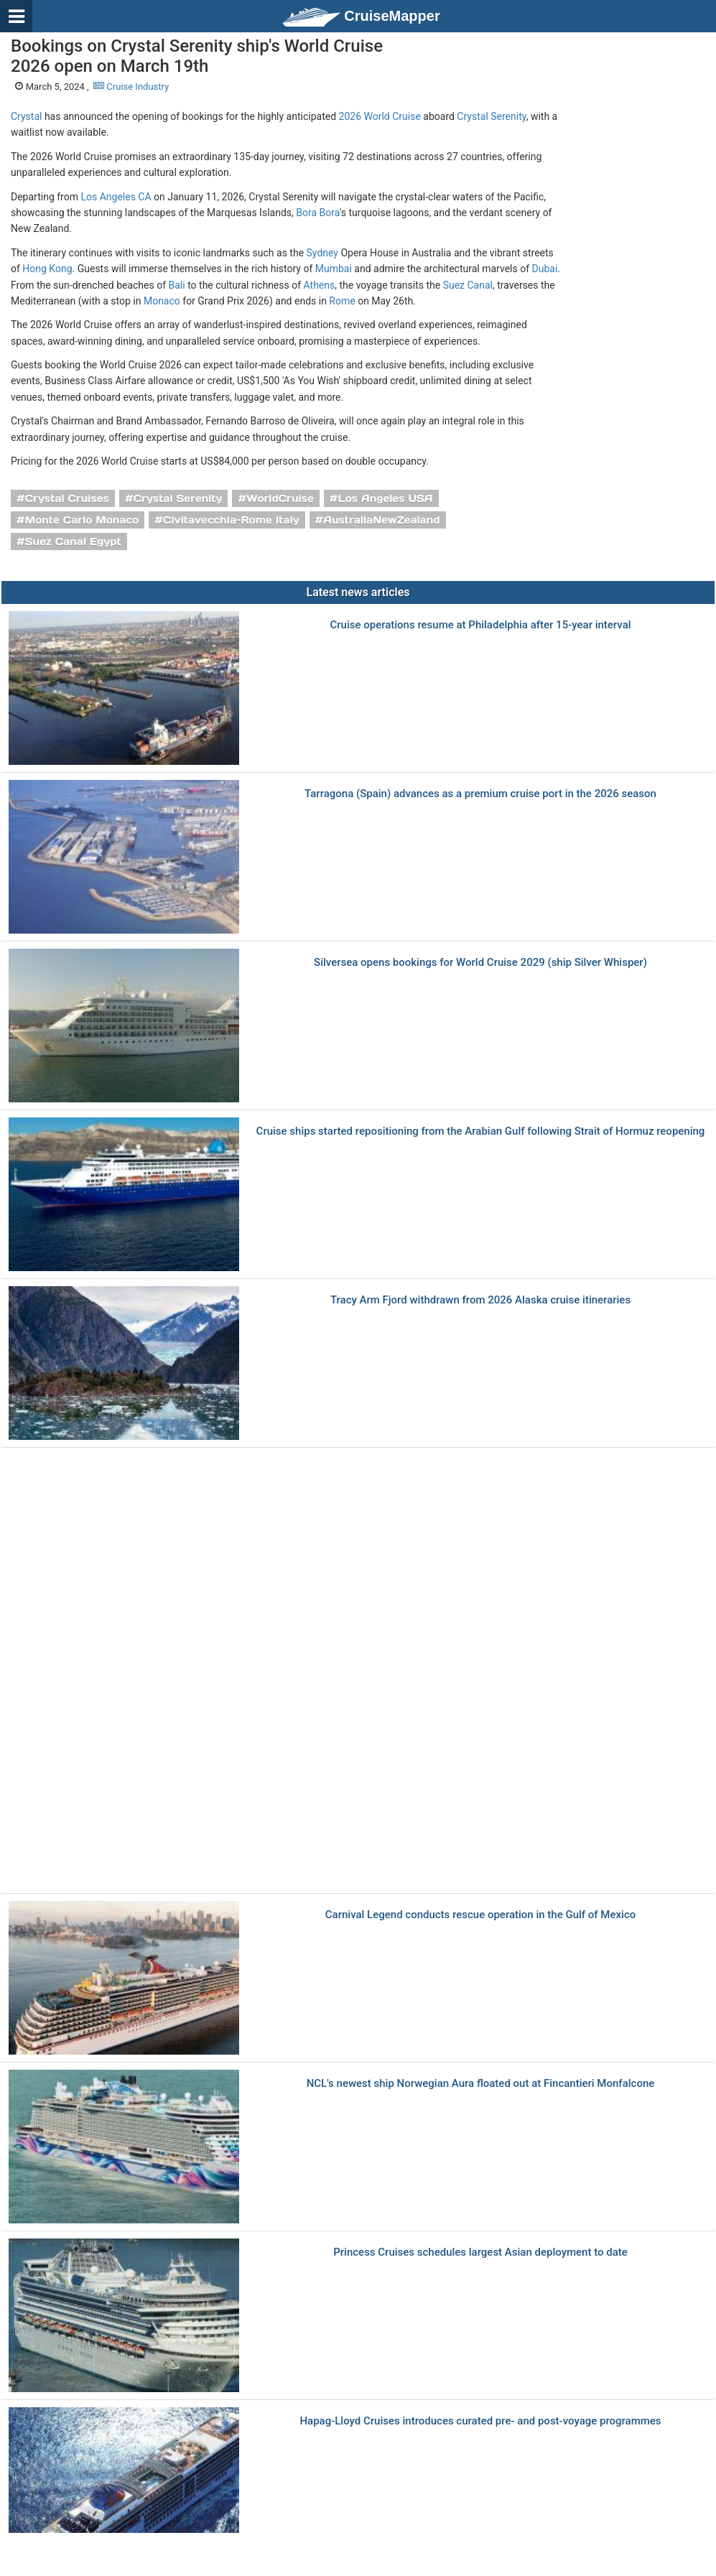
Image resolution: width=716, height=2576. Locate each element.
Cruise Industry (131, 86)
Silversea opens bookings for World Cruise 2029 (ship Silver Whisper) (480, 963)
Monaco (162, 301)
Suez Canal (468, 285)
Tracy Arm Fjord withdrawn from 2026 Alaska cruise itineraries (480, 1300)
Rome (342, 301)
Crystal (26, 116)
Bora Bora (318, 212)
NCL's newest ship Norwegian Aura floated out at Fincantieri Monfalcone (481, 2084)
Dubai (545, 268)
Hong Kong (47, 268)
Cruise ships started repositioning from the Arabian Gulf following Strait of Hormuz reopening (480, 1131)
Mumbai (333, 268)
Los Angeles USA (385, 498)
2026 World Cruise (380, 116)
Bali (177, 285)
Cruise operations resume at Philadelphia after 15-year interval (480, 625)
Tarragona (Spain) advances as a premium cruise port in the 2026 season (480, 794)
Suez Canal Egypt (73, 541)
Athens (319, 285)
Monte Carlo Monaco (82, 519)
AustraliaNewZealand (381, 519)
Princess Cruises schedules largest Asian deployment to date (480, 2252)
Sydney (322, 253)
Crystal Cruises (67, 498)
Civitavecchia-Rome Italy (231, 519)
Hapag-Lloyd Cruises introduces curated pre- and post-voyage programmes (480, 2421)
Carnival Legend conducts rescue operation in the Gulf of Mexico (480, 1915)
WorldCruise (280, 498)
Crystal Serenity (491, 116)
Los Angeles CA (115, 197)
